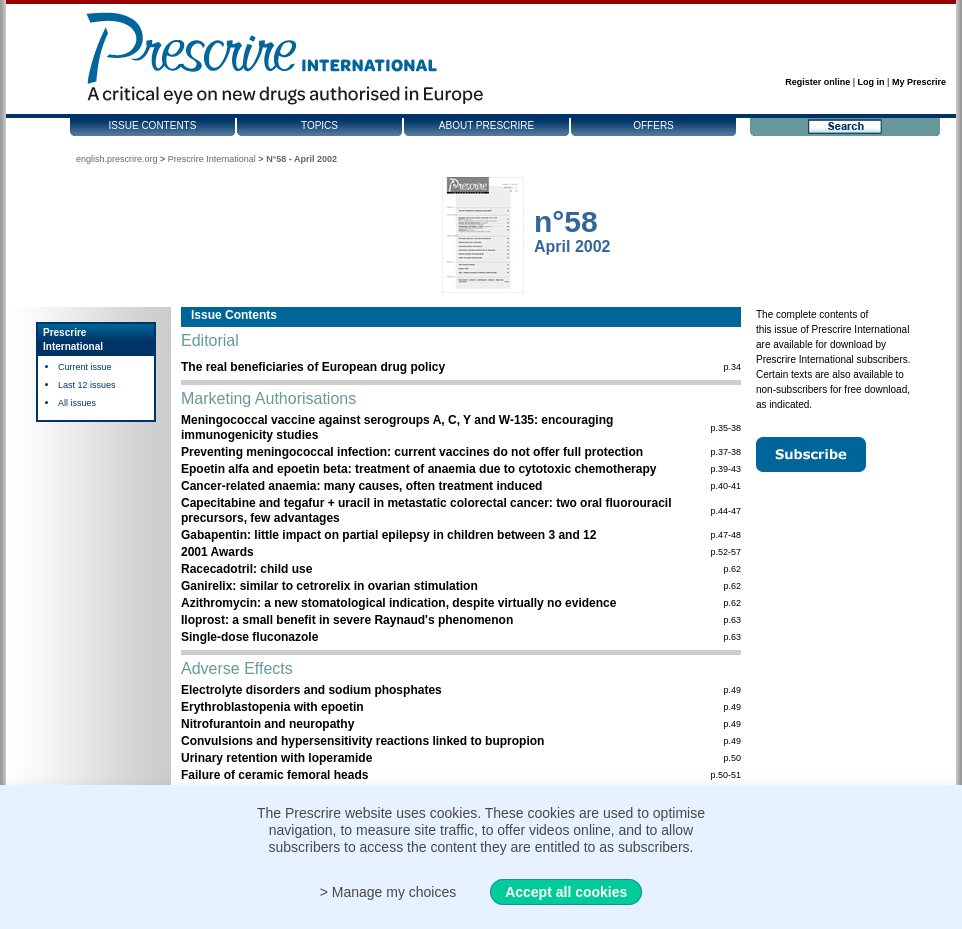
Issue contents (153, 125)
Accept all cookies (566, 892)
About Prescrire (486, 125)
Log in (871, 82)
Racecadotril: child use (246, 569)
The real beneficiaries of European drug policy (313, 367)
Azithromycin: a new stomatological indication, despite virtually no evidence (398, 603)
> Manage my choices (388, 892)
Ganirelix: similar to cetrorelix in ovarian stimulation (329, 586)
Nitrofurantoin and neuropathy (267, 724)
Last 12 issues (87, 385)
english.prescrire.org (117, 159)
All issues (77, 403)
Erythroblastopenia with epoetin (272, 707)
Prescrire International (212, 159)
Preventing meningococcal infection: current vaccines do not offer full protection (412, 452)
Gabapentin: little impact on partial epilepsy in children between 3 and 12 (388, 535)
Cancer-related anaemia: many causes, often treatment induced (361, 486)
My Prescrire (919, 82)
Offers (653, 125)
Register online (817, 82)
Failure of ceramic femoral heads (274, 775)
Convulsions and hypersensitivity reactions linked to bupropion (362, 741)
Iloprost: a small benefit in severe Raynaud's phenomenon (347, 620)
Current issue (85, 367)
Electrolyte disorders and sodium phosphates (311, 690)
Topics (319, 125)
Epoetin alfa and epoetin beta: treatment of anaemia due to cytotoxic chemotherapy (418, 469)
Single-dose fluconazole (249, 637)
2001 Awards (217, 552)
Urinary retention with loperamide (276, 758)
